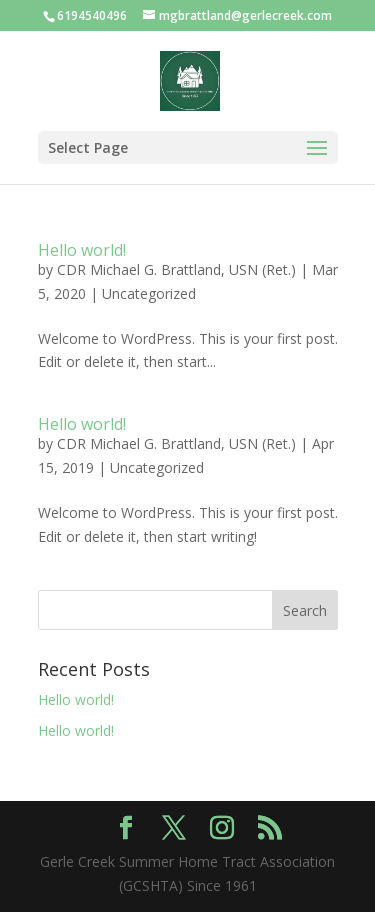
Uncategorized (149, 293)
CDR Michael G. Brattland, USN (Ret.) (176, 269)
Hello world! (82, 250)
